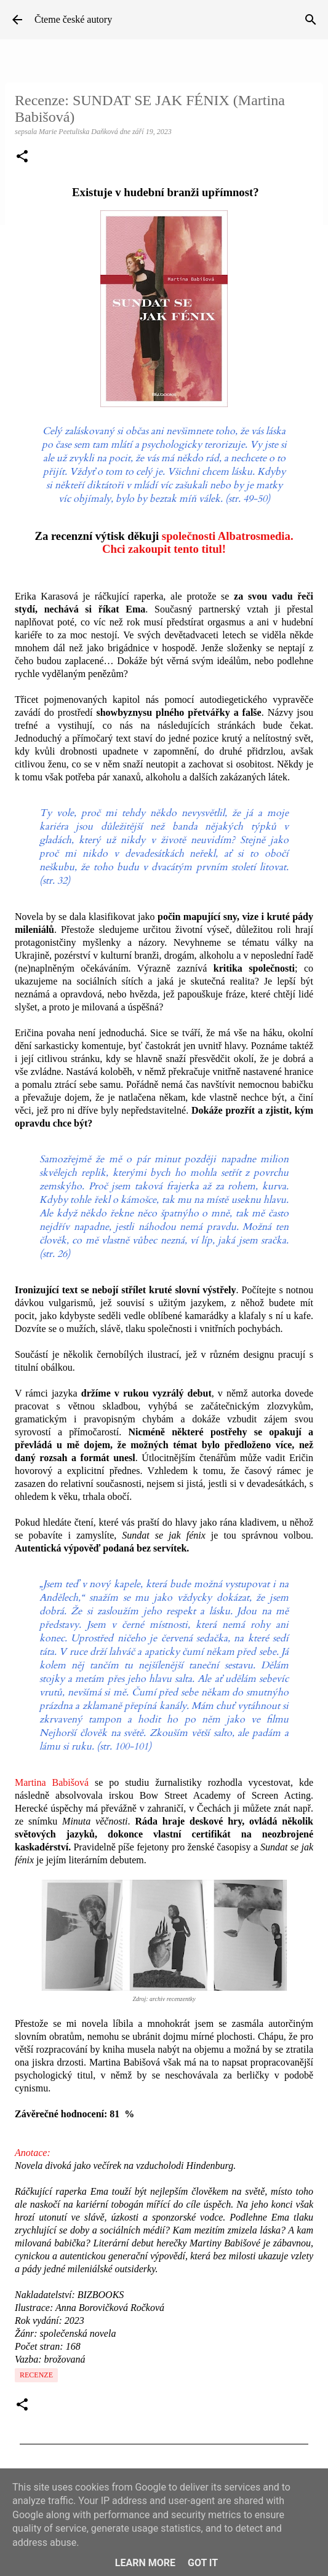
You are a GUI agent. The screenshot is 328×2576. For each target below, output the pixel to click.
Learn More (145, 2563)
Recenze (36, 2375)
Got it (203, 2563)
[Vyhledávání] (310, 19)
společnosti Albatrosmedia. (228, 535)
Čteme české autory (73, 19)
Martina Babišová (52, 1782)
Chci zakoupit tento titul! (164, 548)
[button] (22, 157)
